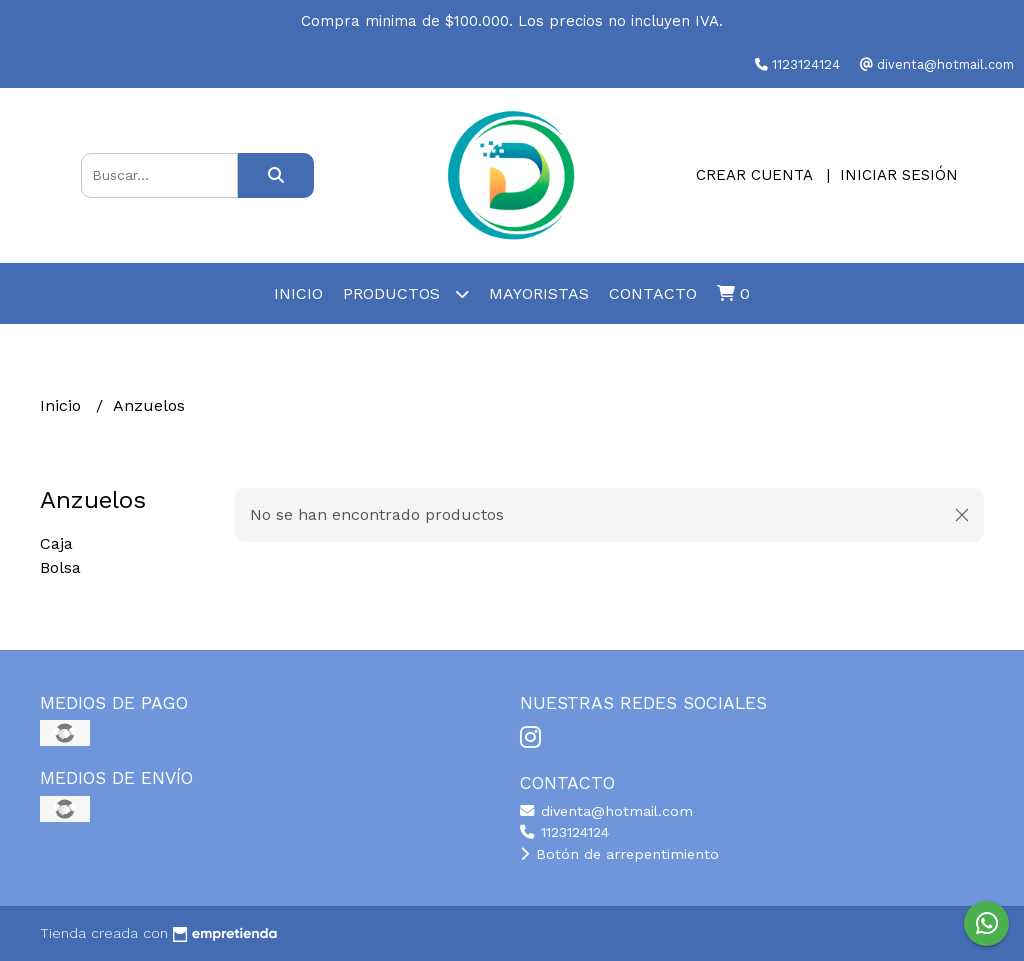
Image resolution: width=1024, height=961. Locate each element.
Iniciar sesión (899, 175)
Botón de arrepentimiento (619, 854)
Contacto (653, 293)
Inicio (298, 293)
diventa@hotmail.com (606, 811)
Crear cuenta (754, 175)
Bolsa (60, 567)
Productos (406, 293)
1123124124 (564, 832)
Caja (56, 543)
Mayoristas (539, 293)
